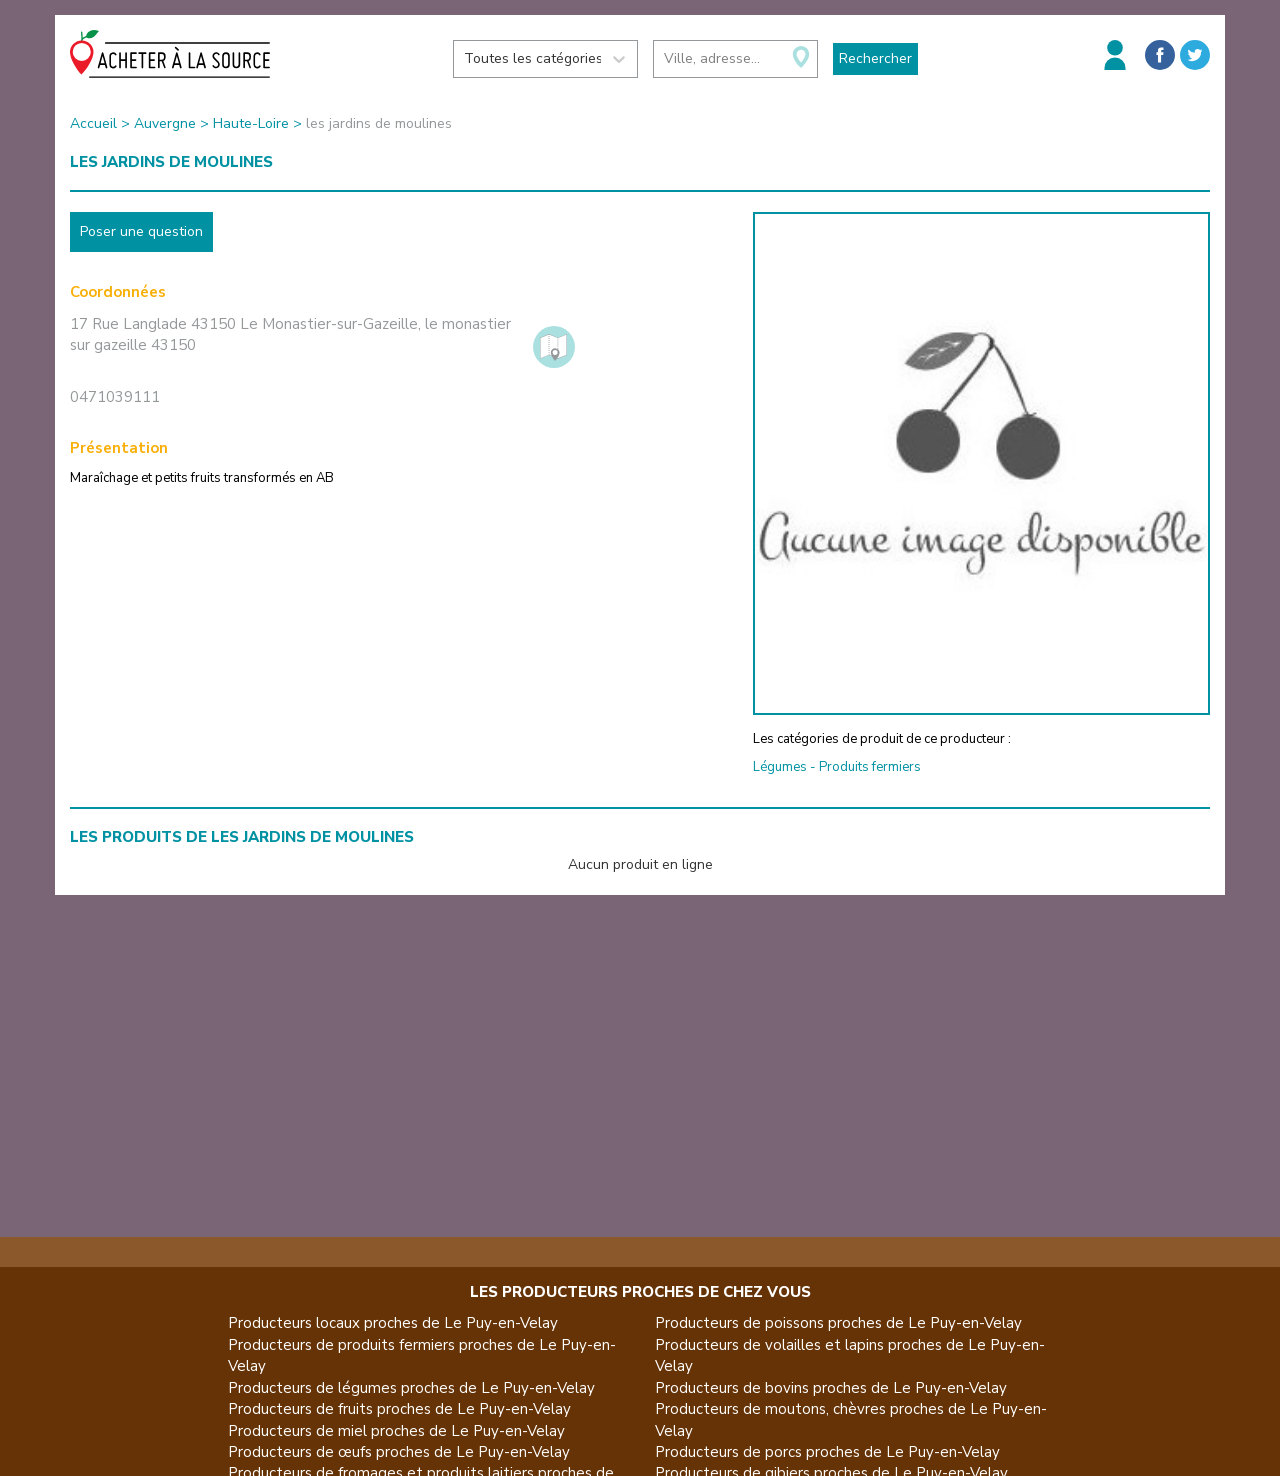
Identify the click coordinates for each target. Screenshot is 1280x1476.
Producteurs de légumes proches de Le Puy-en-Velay (411, 1388)
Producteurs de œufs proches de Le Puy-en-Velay (399, 1452)
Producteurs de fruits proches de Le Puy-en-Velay (399, 1409)
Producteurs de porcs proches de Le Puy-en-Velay (827, 1452)
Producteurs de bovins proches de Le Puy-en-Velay (831, 1388)
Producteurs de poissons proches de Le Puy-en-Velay (838, 1323)
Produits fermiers (870, 767)
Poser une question (141, 231)
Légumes (780, 767)
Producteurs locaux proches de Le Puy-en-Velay (393, 1323)
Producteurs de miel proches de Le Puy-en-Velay (396, 1431)
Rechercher (875, 58)
